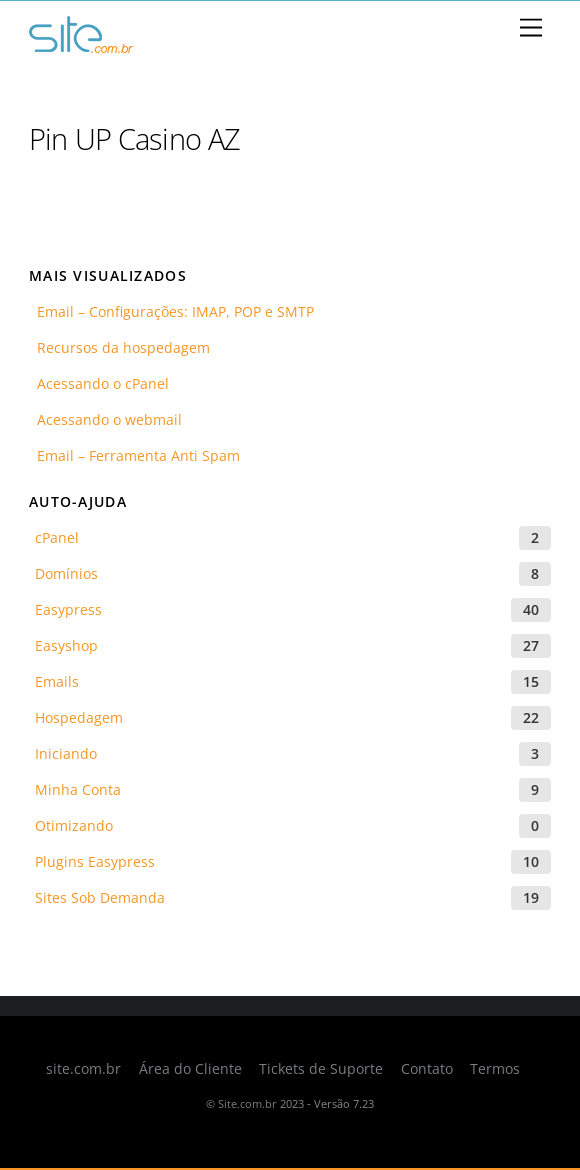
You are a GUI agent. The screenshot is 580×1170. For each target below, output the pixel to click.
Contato (427, 1069)
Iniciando (66, 753)
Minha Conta (78, 789)
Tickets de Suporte (321, 1069)
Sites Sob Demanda (100, 897)
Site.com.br (247, 1103)
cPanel (57, 537)
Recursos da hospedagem (119, 347)
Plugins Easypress (95, 861)
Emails (57, 681)
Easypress (68, 609)
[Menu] (531, 28)
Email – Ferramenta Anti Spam (134, 455)
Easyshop (66, 645)
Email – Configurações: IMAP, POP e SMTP (171, 311)
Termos (495, 1069)
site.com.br (83, 1069)
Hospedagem (79, 717)
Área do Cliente (190, 1069)
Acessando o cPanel (99, 383)
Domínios (66, 573)
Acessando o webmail (105, 419)
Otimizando (74, 825)
